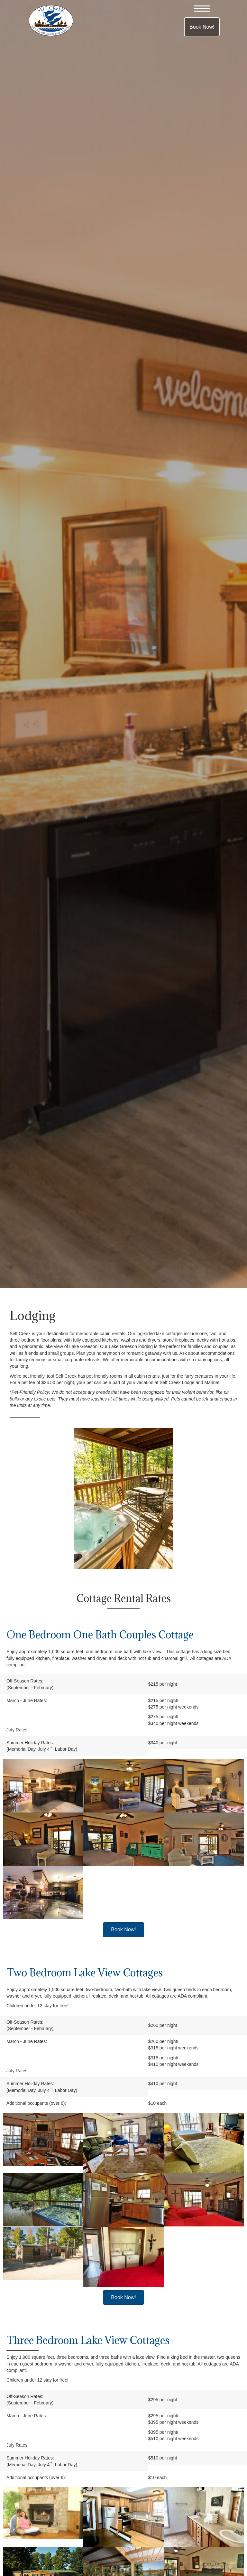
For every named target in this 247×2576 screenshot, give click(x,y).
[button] (202, 9)
